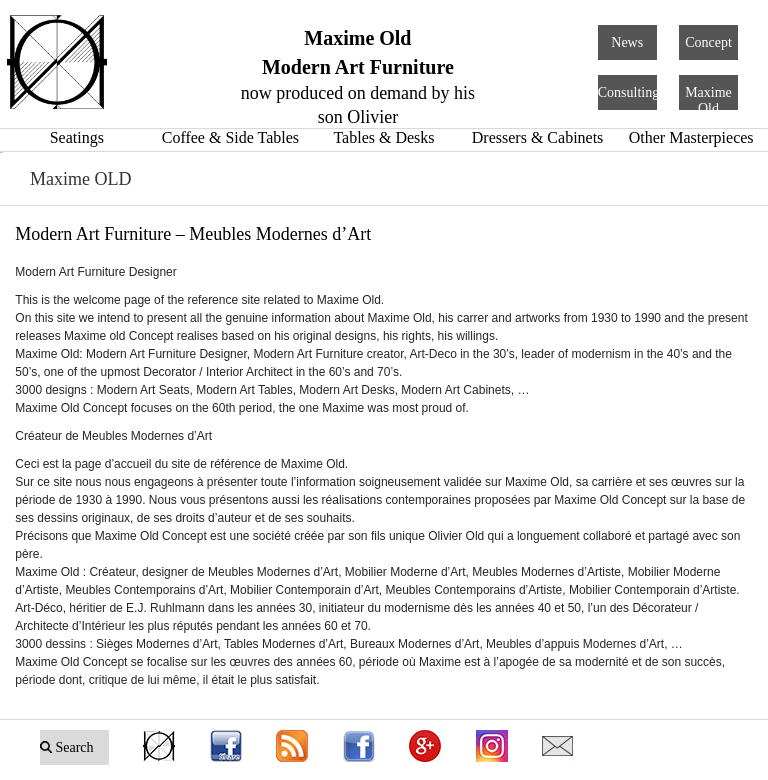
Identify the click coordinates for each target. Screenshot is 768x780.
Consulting (628, 92)
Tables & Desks (383, 137)
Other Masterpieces (691, 137)
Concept (708, 42)
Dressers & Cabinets (538, 137)
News (627, 42)
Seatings (77, 137)
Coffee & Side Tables (230, 137)
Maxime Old (708, 100)
